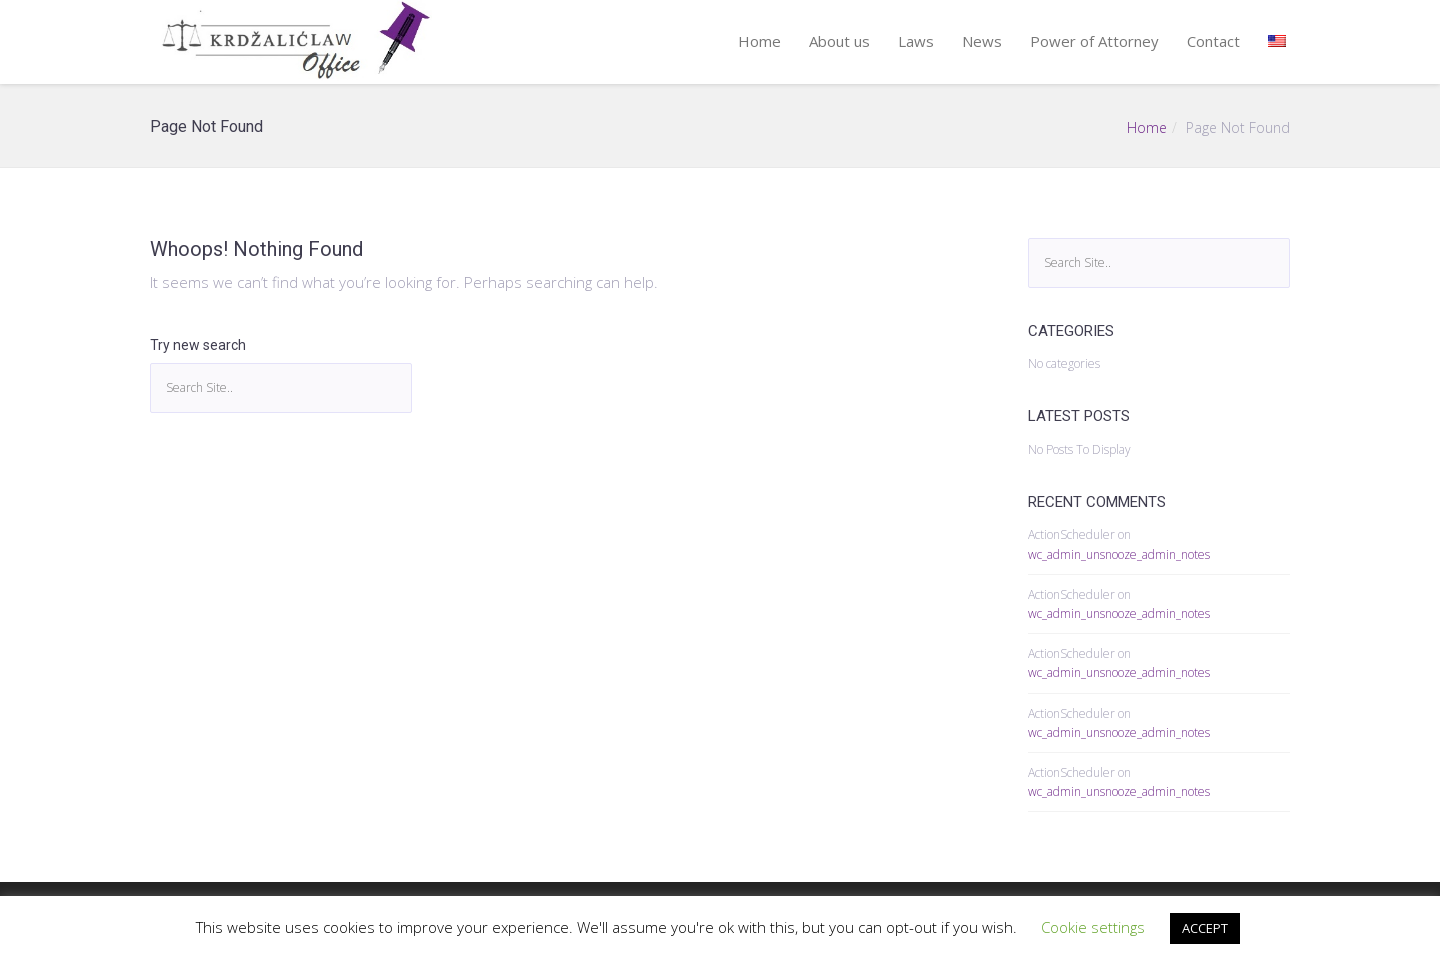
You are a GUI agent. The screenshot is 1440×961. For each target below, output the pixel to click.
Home (759, 41)
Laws (916, 41)
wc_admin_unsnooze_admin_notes (1119, 554)
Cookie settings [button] (1093, 927)
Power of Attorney (1094, 41)
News (982, 41)
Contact (1213, 41)
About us (839, 41)
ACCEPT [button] (1205, 928)
